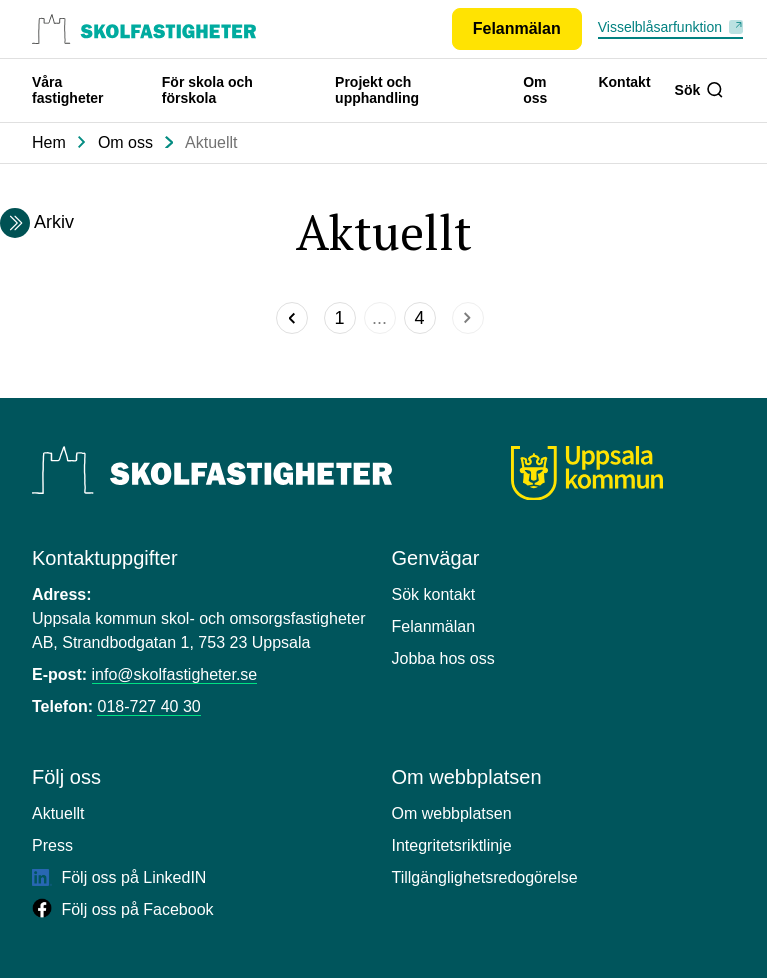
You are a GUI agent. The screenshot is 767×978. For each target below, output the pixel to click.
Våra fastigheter (68, 90)
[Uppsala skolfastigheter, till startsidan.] (144, 29)
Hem (49, 142)
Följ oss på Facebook (123, 909)
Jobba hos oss (443, 658)
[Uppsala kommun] (587, 473)
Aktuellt (211, 142)
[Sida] (340, 318)
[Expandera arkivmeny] (15, 223)
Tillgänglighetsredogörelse (485, 877)
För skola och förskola (207, 90)
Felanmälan (434, 626)
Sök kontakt (434, 594)
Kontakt (624, 82)
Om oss (535, 90)
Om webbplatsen (452, 813)
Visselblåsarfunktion (660, 27)
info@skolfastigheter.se (175, 674)
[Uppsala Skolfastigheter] (212, 470)
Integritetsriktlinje (452, 845)
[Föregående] (292, 318)
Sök (699, 90)
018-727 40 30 (148, 706)
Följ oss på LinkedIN (119, 877)
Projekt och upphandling (377, 90)
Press (52, 845)
